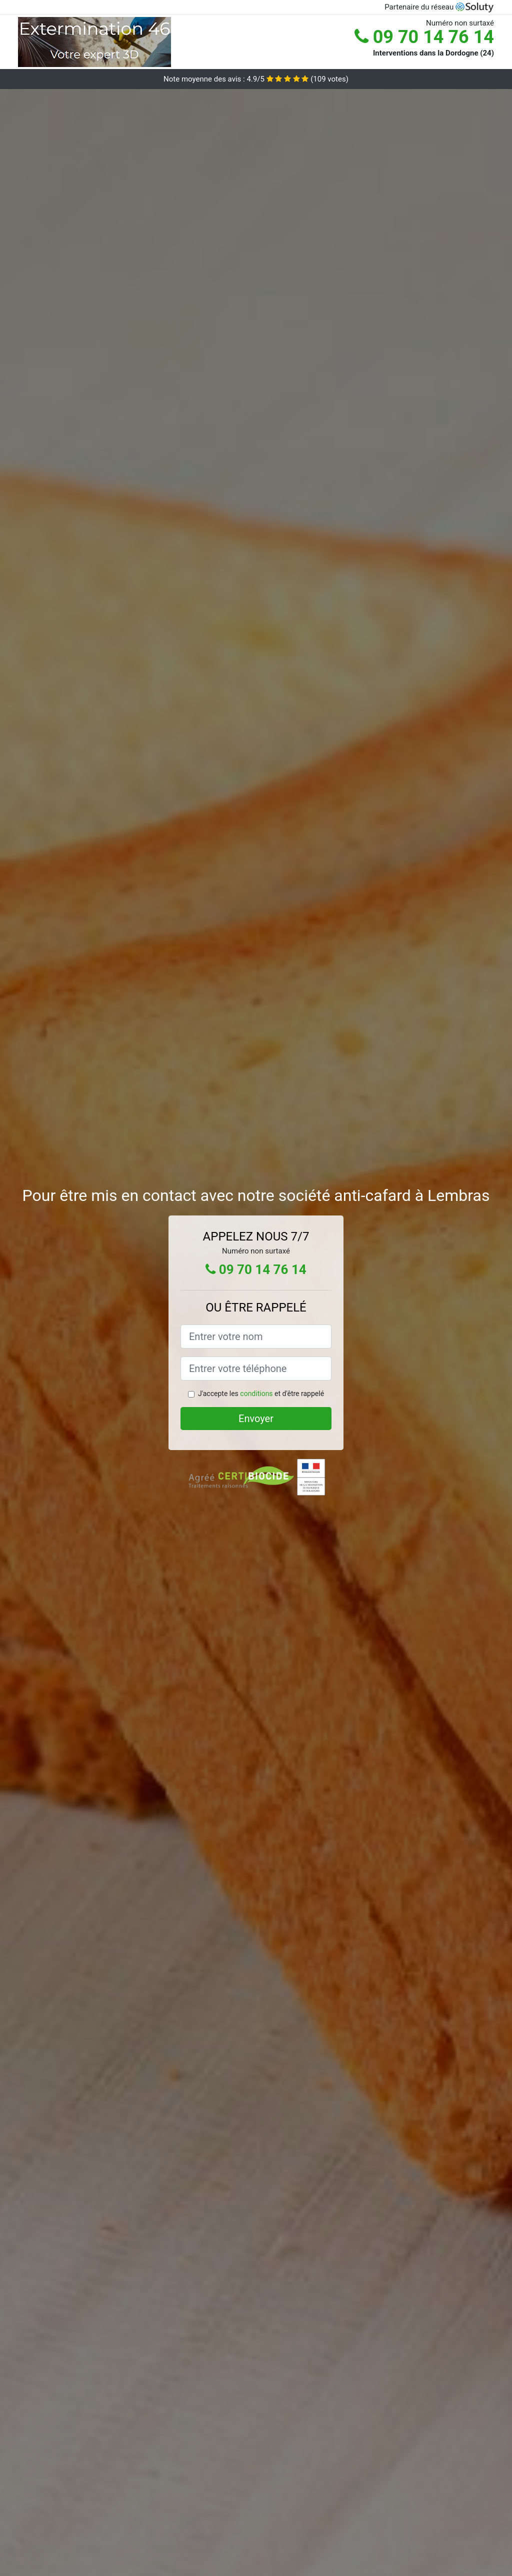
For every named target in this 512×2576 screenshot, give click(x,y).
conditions (256, 1394)
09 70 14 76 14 (424, 37)
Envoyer (256, 1419)
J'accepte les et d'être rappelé (261, 1394)
